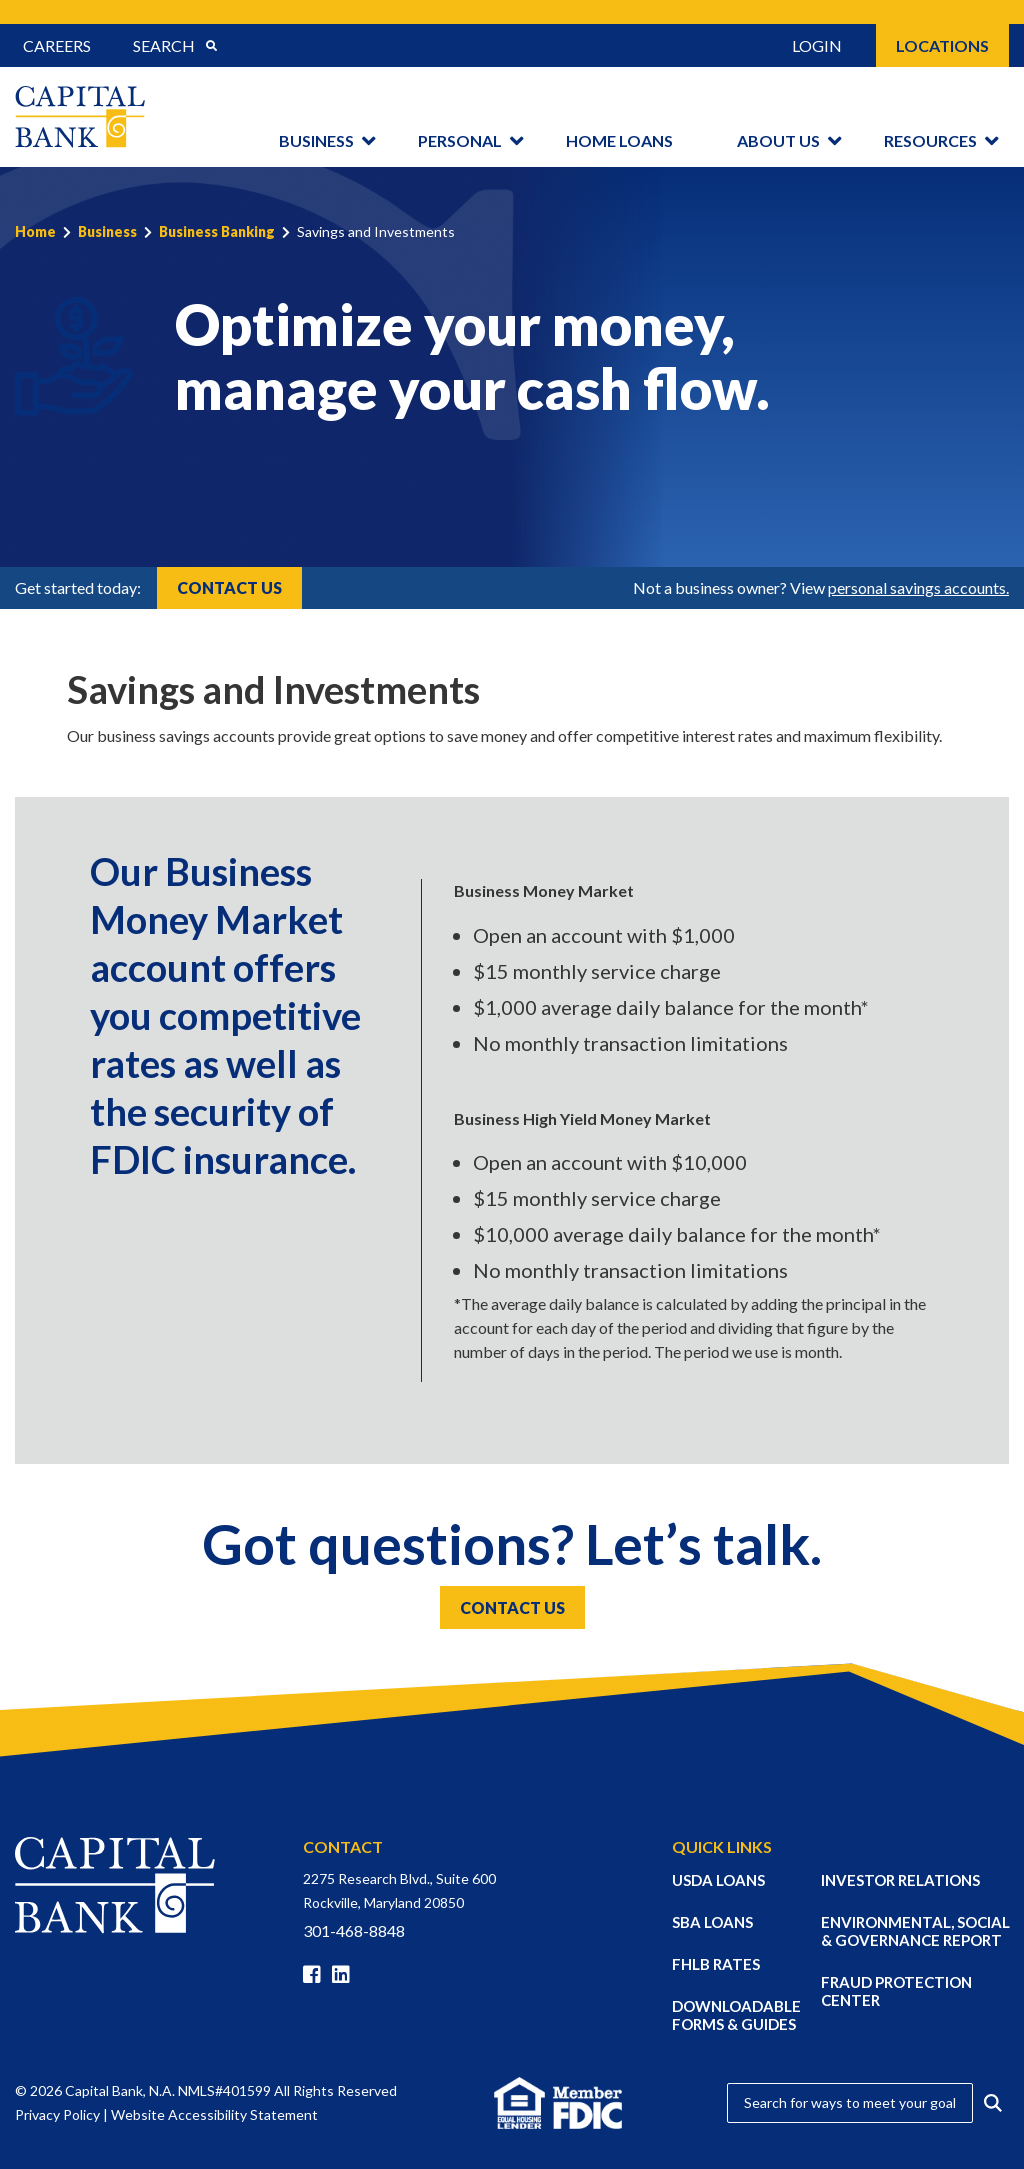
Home (35, 231)
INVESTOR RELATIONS (900, 1880)
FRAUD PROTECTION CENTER (896, 1991)
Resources (930, 140)
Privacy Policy (57, 2114)
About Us (778, 140)
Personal (460, 140)
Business (316, 140)
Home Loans (619, 140)
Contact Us (229, 587)
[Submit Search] (211, 46)
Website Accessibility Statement (214, 2114)
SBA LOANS (712, 1922)
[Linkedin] (345, 1975)
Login (817, 45)
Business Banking (217, 231)
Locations (942, 45)
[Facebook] (316, 1975)
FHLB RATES (716, 1964)
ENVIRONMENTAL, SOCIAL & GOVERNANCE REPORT (915, 1931)
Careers (57, 45)
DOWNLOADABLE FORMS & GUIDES (736, 2015)
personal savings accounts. (918, 587)
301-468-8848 (354, 1930)
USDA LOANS (718, 1880)
